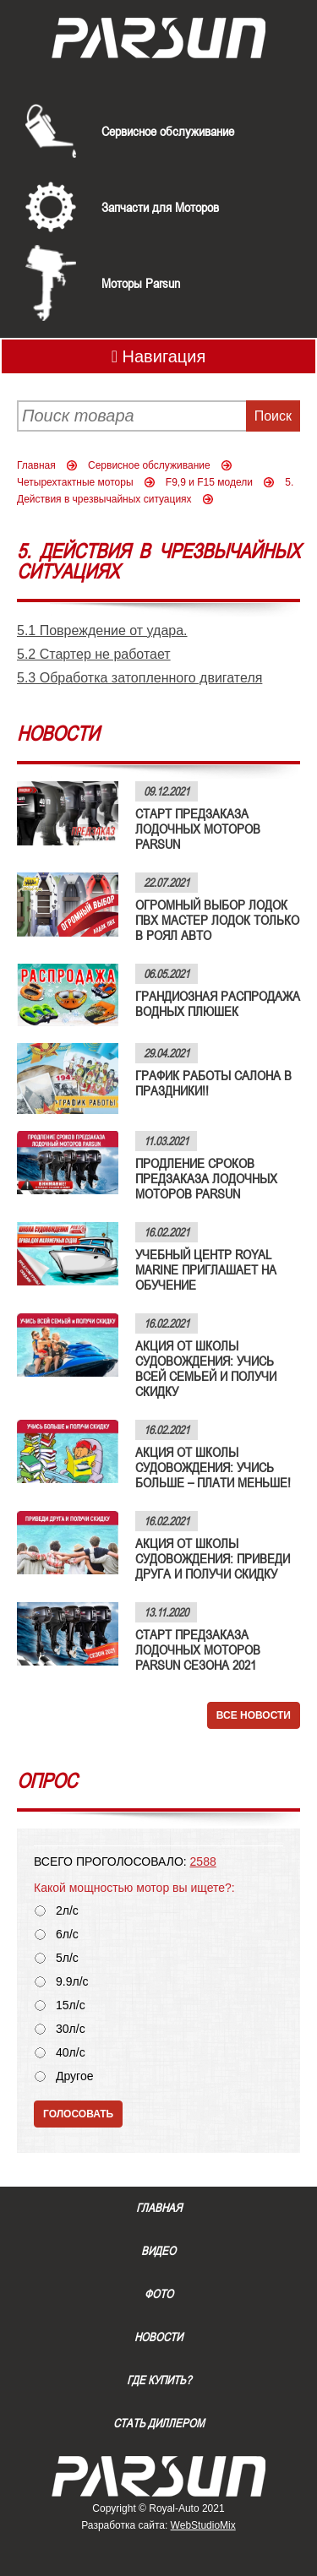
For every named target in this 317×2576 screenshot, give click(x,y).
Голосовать (78, 2114)
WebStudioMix (203, 2525)
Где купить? (159, 2380)
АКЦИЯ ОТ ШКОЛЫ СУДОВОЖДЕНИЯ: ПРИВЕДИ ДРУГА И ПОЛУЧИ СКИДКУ (212, 1558)
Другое (74, 2076)
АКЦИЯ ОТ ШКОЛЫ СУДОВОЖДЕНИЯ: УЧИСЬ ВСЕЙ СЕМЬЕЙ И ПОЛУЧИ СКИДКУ (205, 1368)
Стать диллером (159, 2423)
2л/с (67, 1911)
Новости (158, 2337)
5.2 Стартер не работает (94, 654)
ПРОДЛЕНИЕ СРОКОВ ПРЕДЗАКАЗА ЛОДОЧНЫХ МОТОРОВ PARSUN (206, 1178)
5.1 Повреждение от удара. (102, 630)
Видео (158, 2251)
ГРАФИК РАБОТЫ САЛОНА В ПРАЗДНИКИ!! (213, 1083)
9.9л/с (72, 1981)
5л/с (67, 1958)
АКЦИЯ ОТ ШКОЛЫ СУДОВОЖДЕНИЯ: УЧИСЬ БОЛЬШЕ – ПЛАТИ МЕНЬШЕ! (213, 1467)
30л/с (70, 2029)
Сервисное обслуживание (167, 131)
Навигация (159, 356)
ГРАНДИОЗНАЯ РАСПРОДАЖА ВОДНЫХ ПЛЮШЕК (217, 1003)
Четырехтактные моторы (75, 482)
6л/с (67, 1934)
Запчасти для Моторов (160, 207)
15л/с (70, 2005)
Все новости (253, 1715)
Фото (159, 2294)
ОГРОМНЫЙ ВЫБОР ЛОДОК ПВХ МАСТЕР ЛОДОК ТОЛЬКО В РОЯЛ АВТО (217, 920)
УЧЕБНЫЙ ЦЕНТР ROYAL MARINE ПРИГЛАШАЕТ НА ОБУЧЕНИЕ (205, 1269)
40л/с (70, 2052)
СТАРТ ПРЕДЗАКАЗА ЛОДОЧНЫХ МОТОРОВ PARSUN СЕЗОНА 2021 (197, 1649)
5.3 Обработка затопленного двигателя (139, 678)
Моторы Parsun (140, 283)
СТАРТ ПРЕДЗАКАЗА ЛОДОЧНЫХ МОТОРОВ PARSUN (197, 828)
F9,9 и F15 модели (209, 482)
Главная (36, 465)
